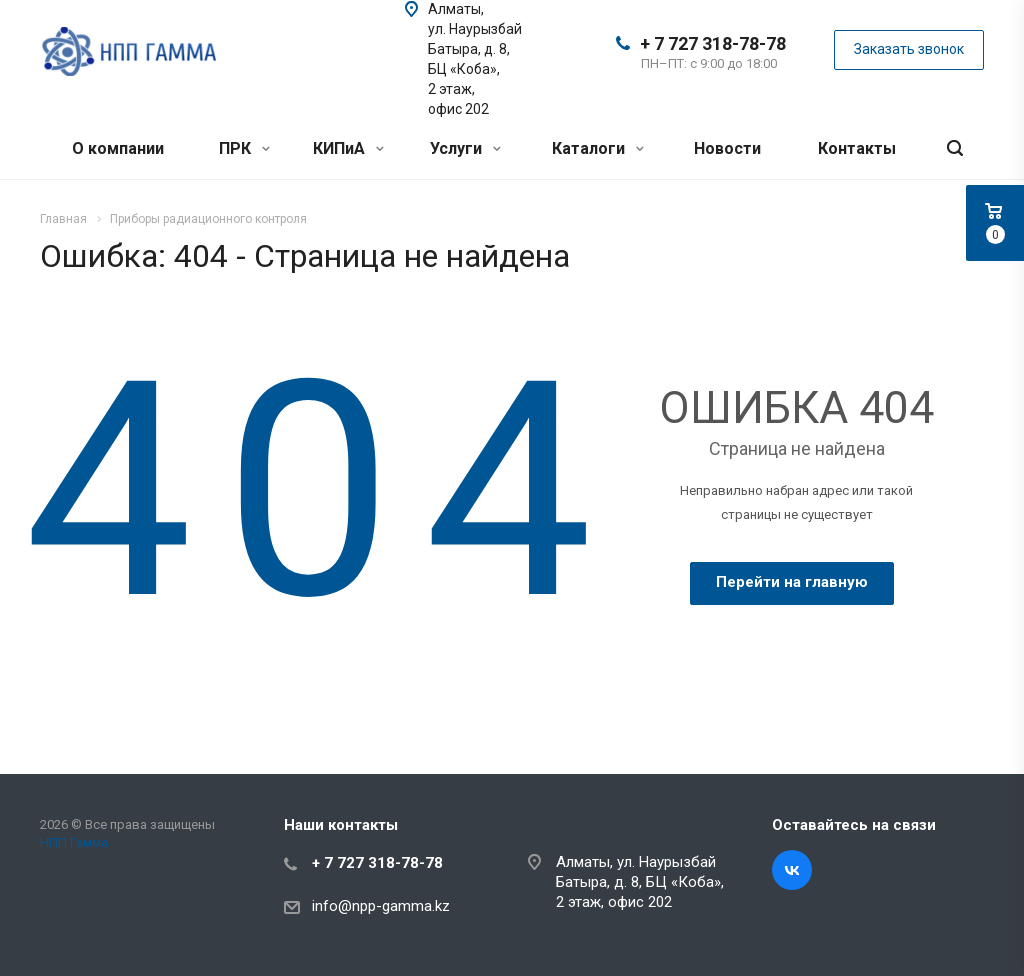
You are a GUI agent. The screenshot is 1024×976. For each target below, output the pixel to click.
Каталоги (598, 148)
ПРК (244, 148)
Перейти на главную (792, 582)
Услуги (465, 148)
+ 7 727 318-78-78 (713, 43)
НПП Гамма (74, 842)
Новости (727, 148)
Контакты (857, 148)
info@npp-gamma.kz (381, 906)
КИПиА (348, 148)
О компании (118, 148)
